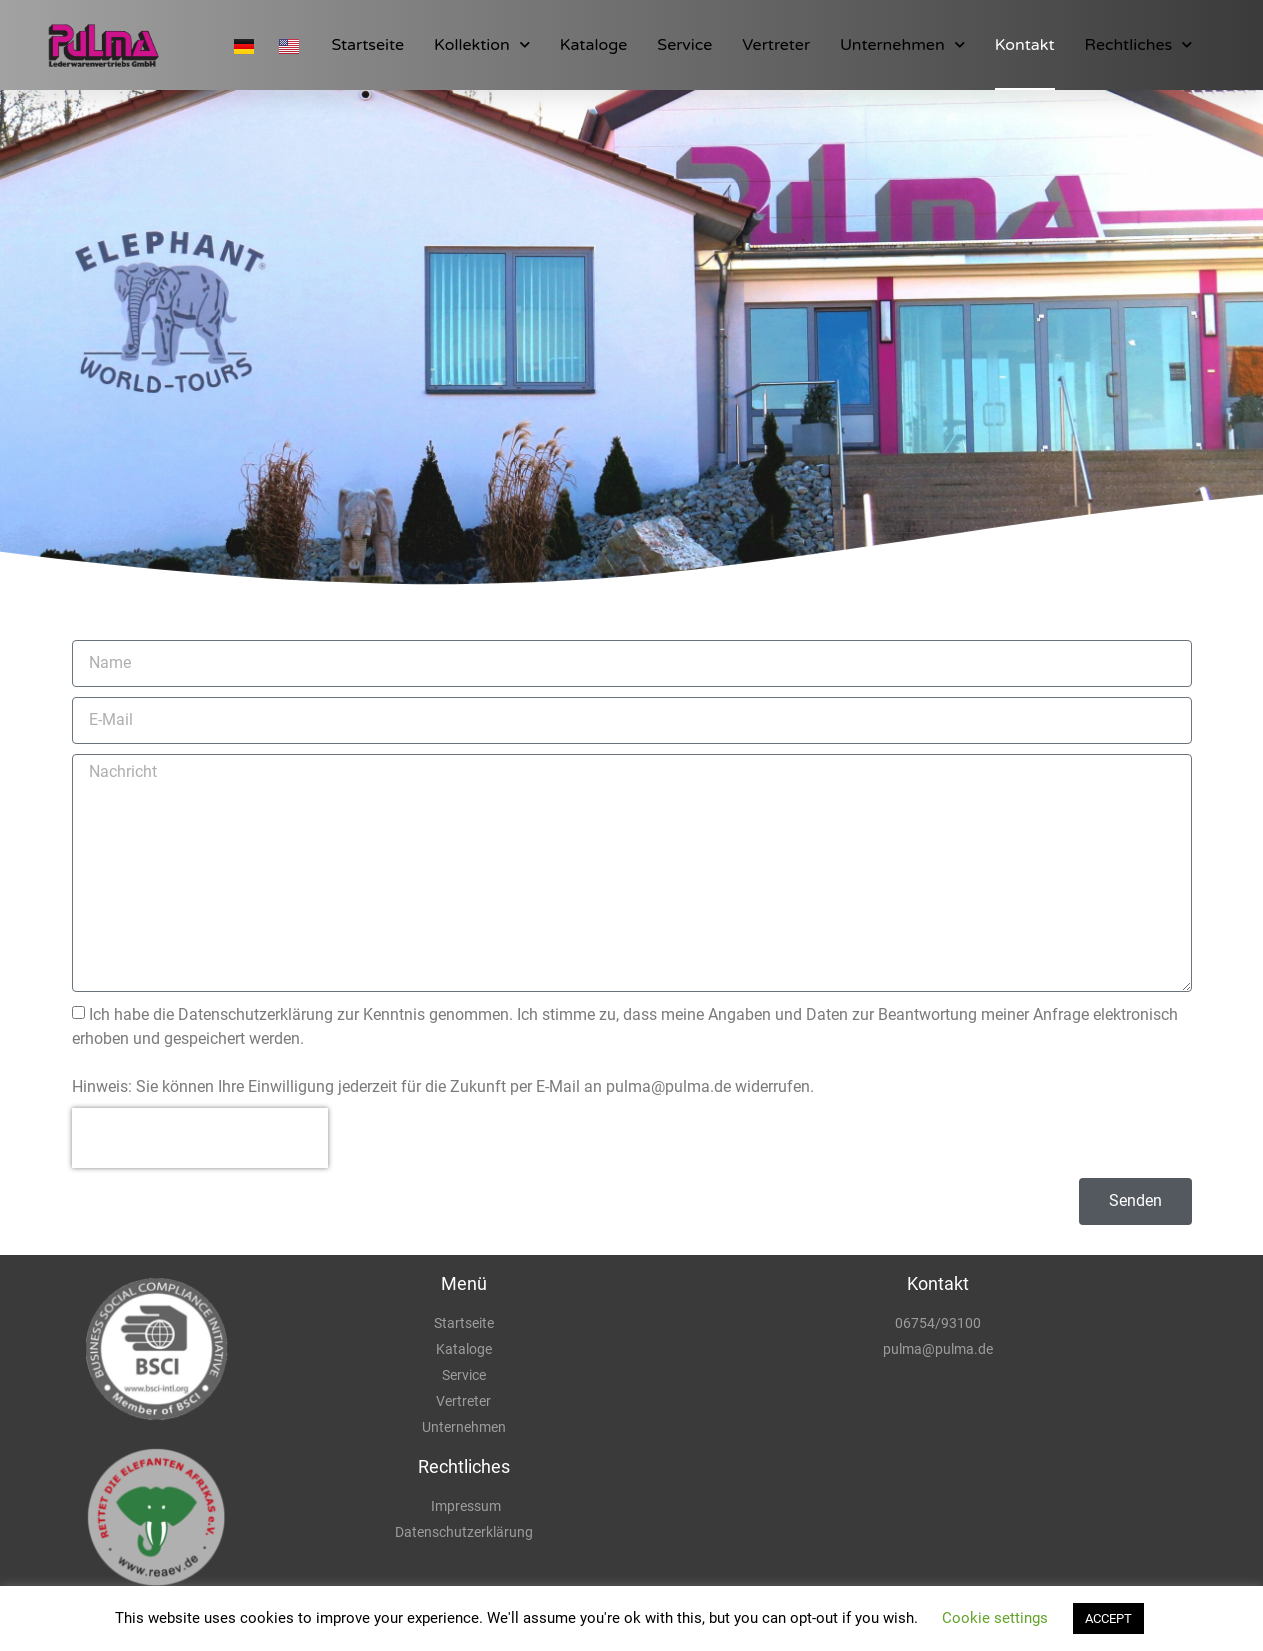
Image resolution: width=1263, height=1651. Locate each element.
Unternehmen (902, 44)
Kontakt (1025, 45)
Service (684, 45)
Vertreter (776, 45)
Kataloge (594, 45)
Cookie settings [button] (995, 1618)
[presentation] (200, 1138)
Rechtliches (1139, 44)
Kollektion (482, 44)
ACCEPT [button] (1108, 1618)
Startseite (367, 45)
